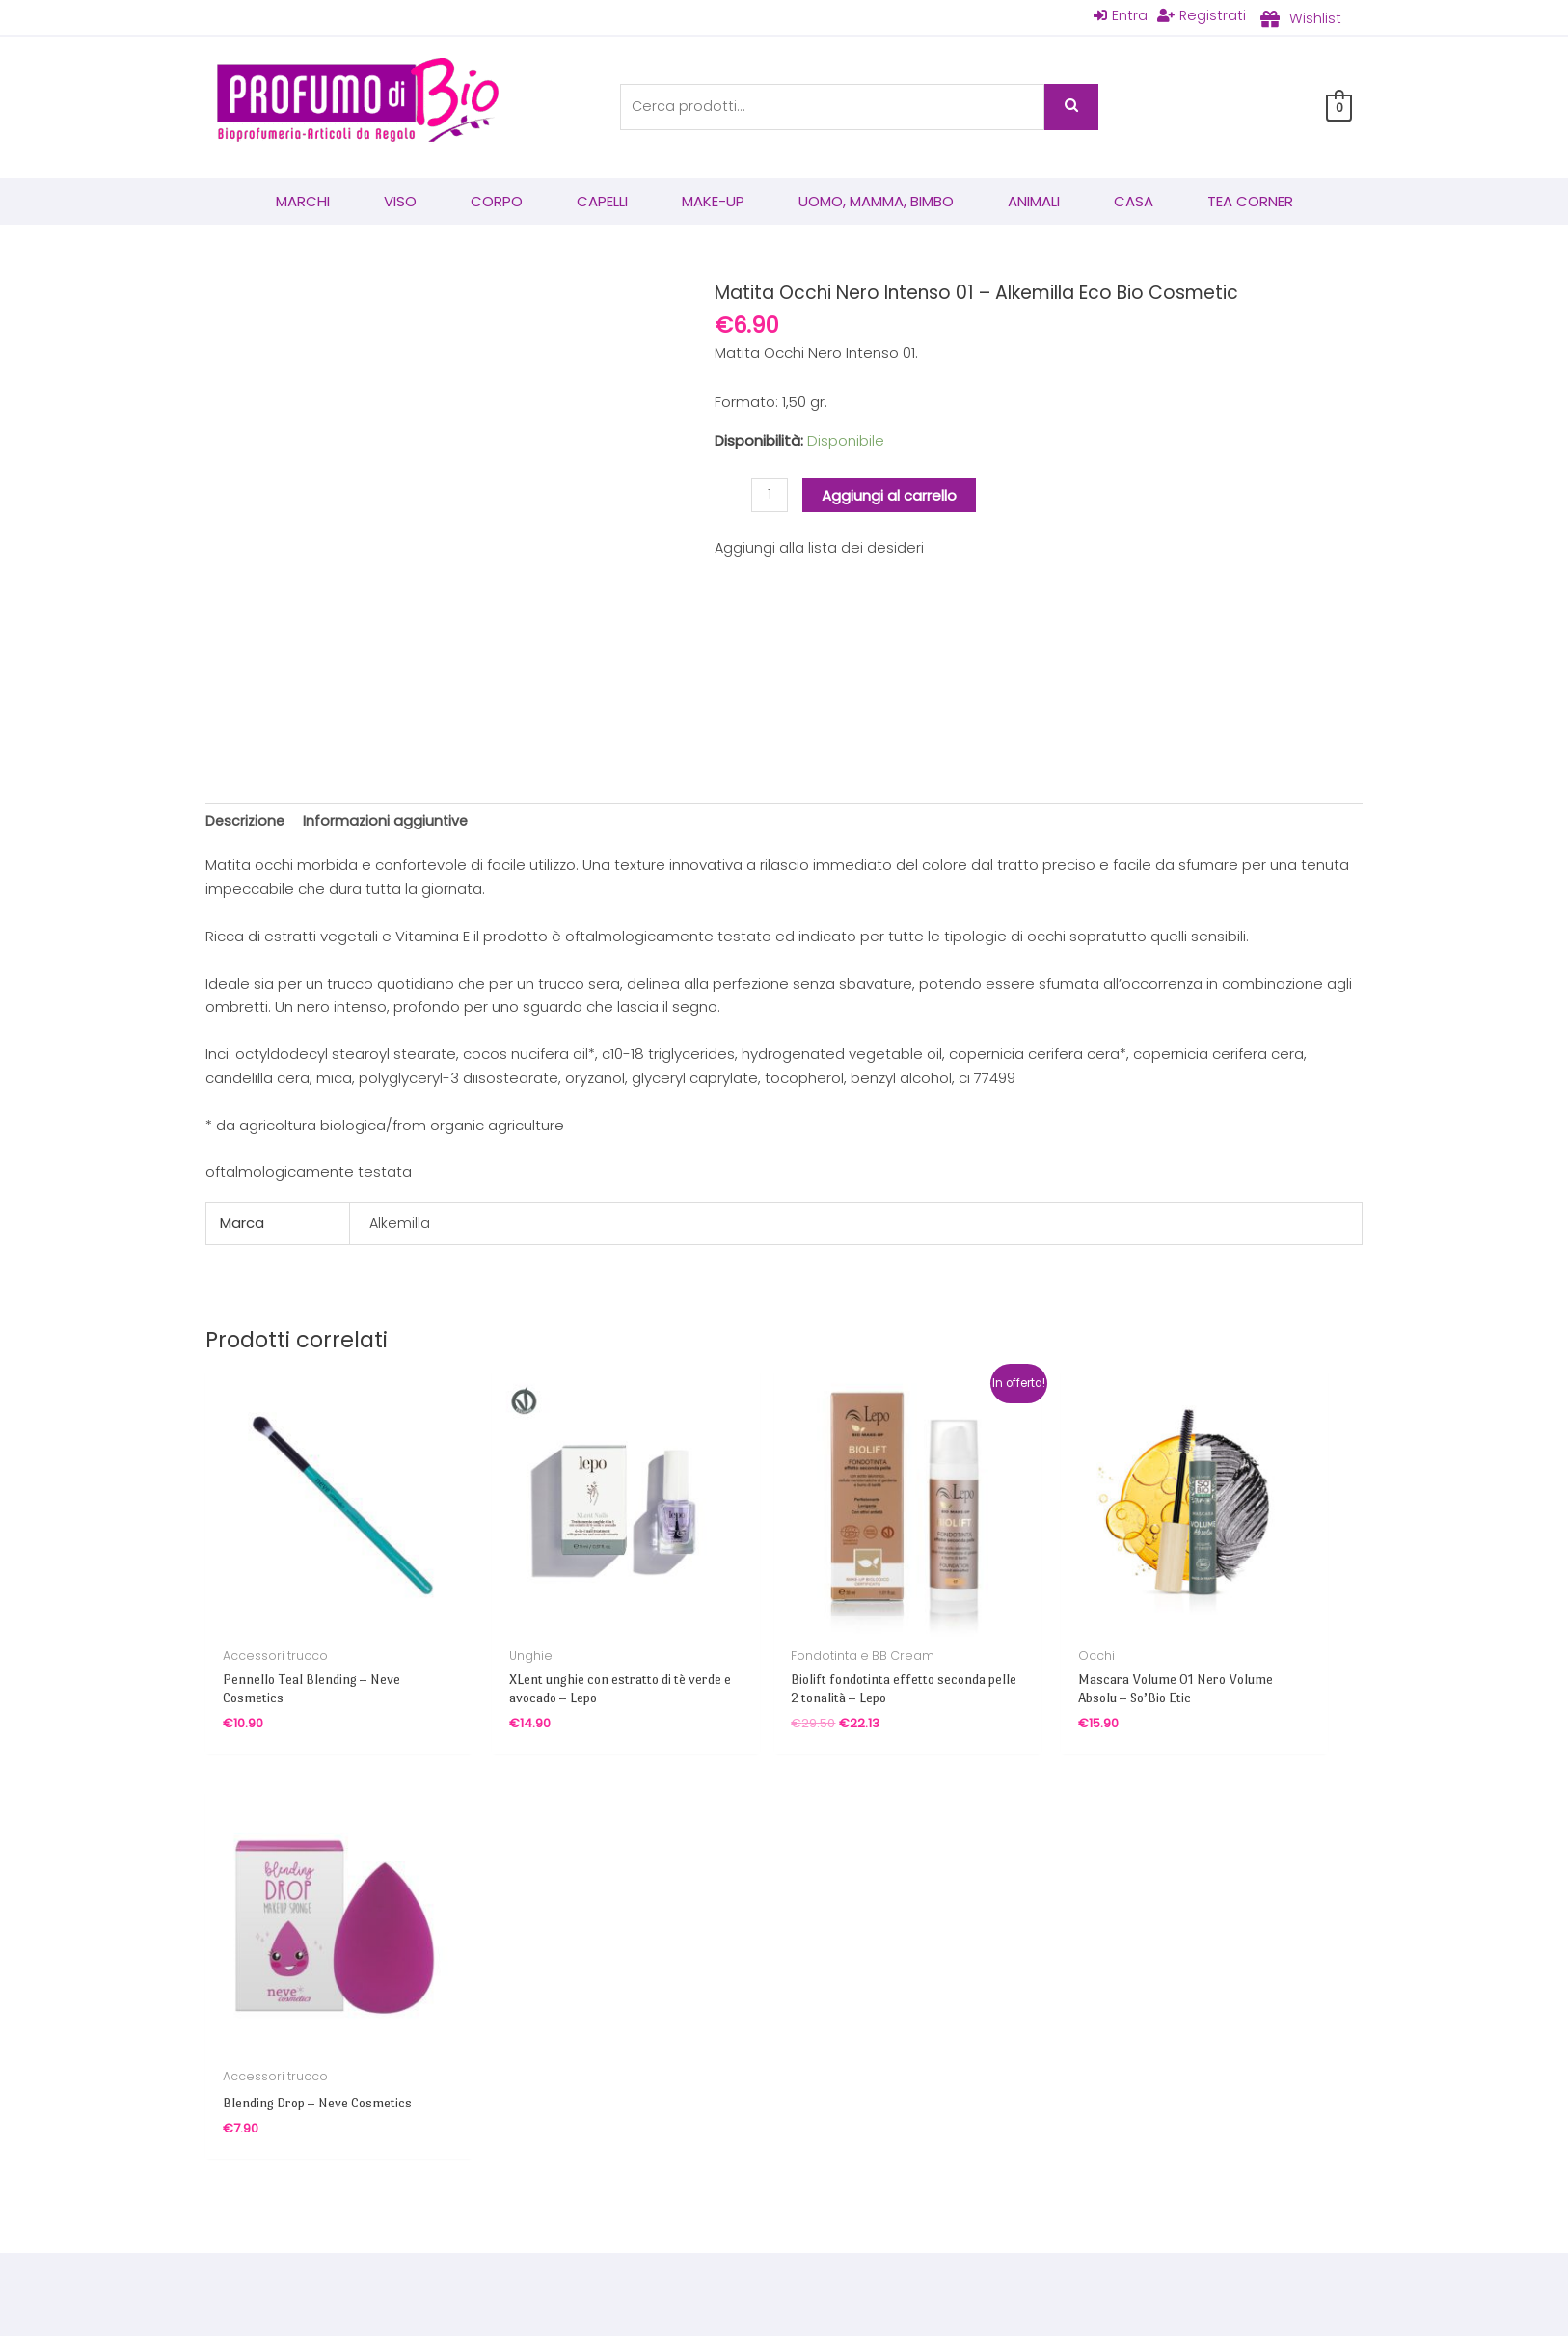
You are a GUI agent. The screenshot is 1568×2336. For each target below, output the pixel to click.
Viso (400, 202)
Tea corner (1250, 202)
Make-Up (713, 202)
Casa (1133, 202)
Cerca (1071, 107)
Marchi (303, 202)
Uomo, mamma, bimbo (876, 202)
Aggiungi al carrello (890, 496)
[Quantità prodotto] (770, 496)
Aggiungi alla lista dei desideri (820, 549)
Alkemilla (400, 1225)
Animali (1034, 202)
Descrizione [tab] (246, 822)
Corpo (497, 202)
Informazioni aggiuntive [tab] (389, 822)
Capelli (602, 202)
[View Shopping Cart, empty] (1339, 107)
